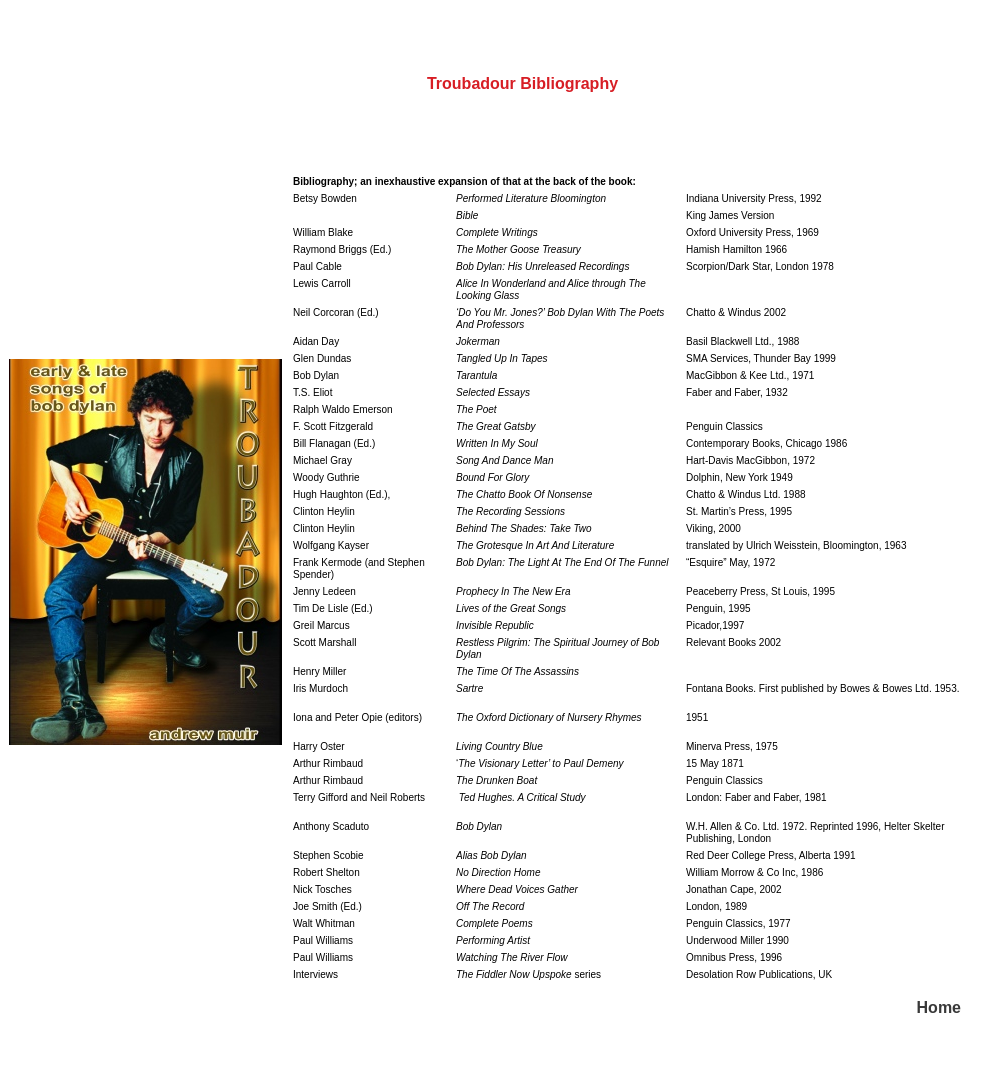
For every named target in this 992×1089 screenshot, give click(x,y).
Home (939, 1007)
